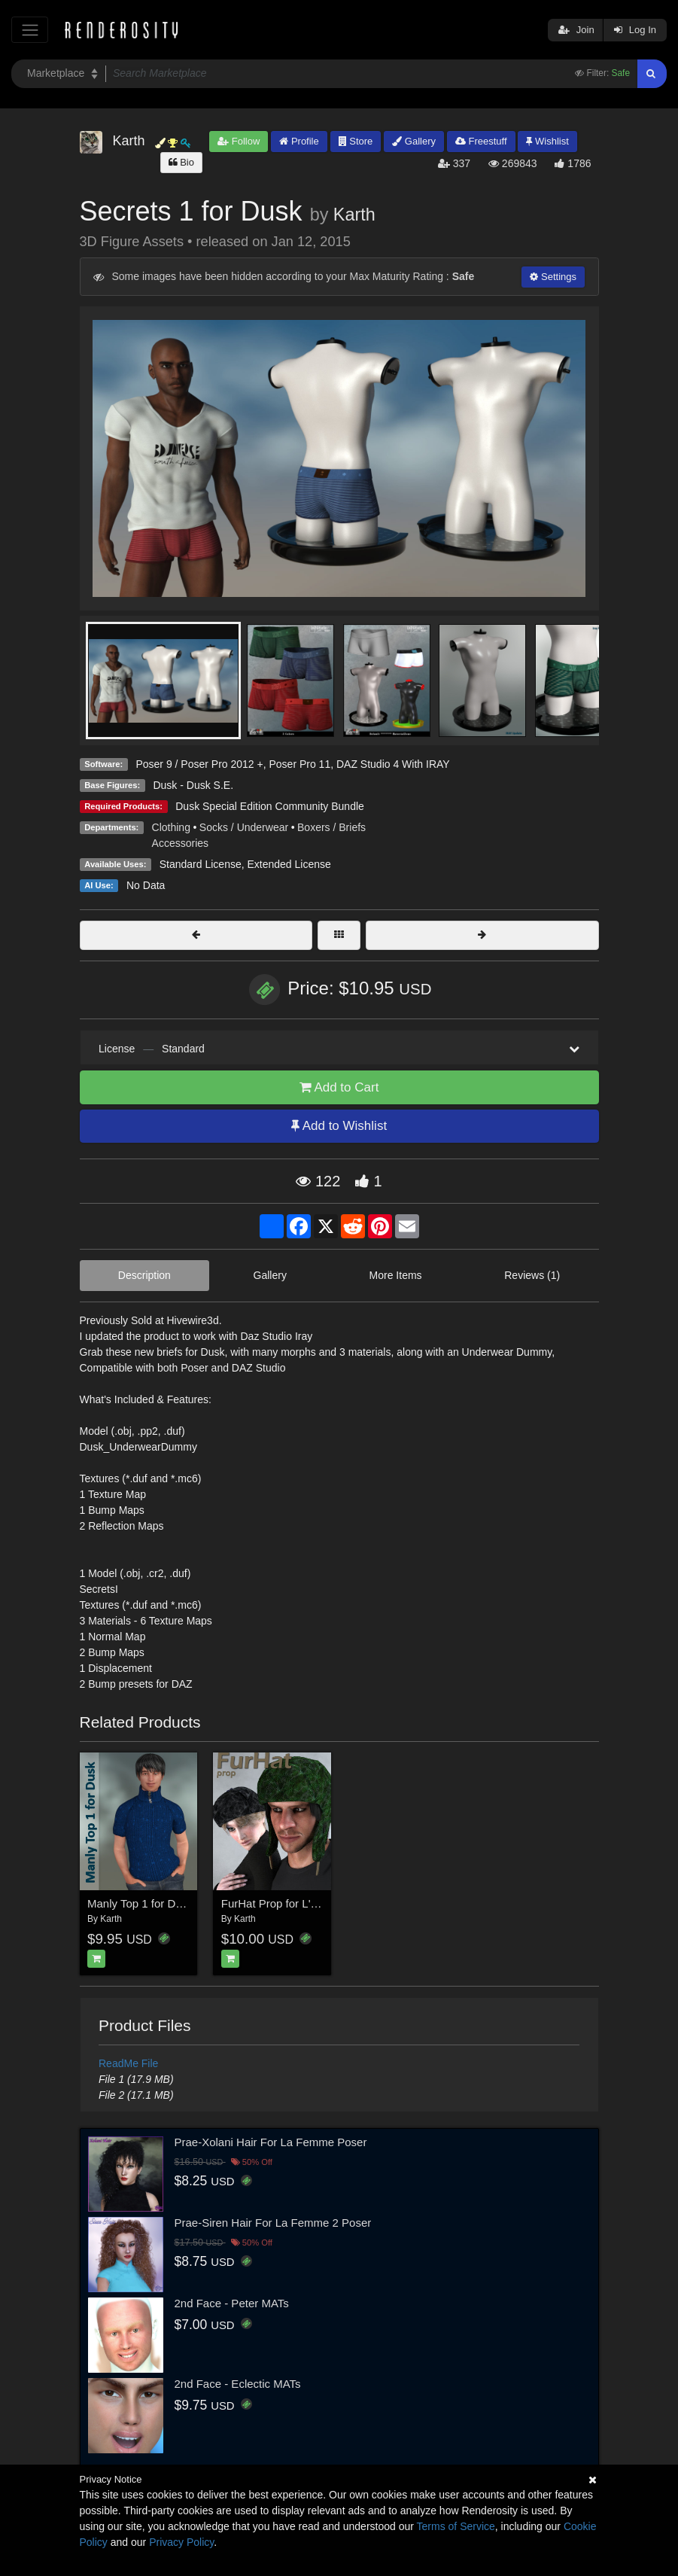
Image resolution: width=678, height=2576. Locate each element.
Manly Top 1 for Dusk (140, 1903)
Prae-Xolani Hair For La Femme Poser (271, 2142)
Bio (181, 162)
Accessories (180, 843)
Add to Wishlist (339, 1126)
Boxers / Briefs (331, 827)
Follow (238, 141)
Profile (298, 141)
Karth (354, 214)
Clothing (171, 827)
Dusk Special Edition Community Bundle (269, 806)
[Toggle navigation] (29, 30)
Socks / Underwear (243, 827)
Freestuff (481, 141)
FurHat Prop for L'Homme (285, 1903)
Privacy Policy (181, 2542)
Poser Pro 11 (299, 764)
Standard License (201, 864)
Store (356, 141)
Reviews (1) (532, 1275)
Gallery (414, 141)
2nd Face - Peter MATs (232, 2303)
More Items (395, 1275)
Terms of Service (456, 2526)
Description (144, 1275)
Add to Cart (339, 1087)
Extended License (288, 864)
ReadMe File (128, 2063)
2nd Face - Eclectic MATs (238, 2383)
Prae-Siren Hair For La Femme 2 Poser (273, 2222)
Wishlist (547, 141)
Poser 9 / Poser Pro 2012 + (199, 764)
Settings (553, 276)
